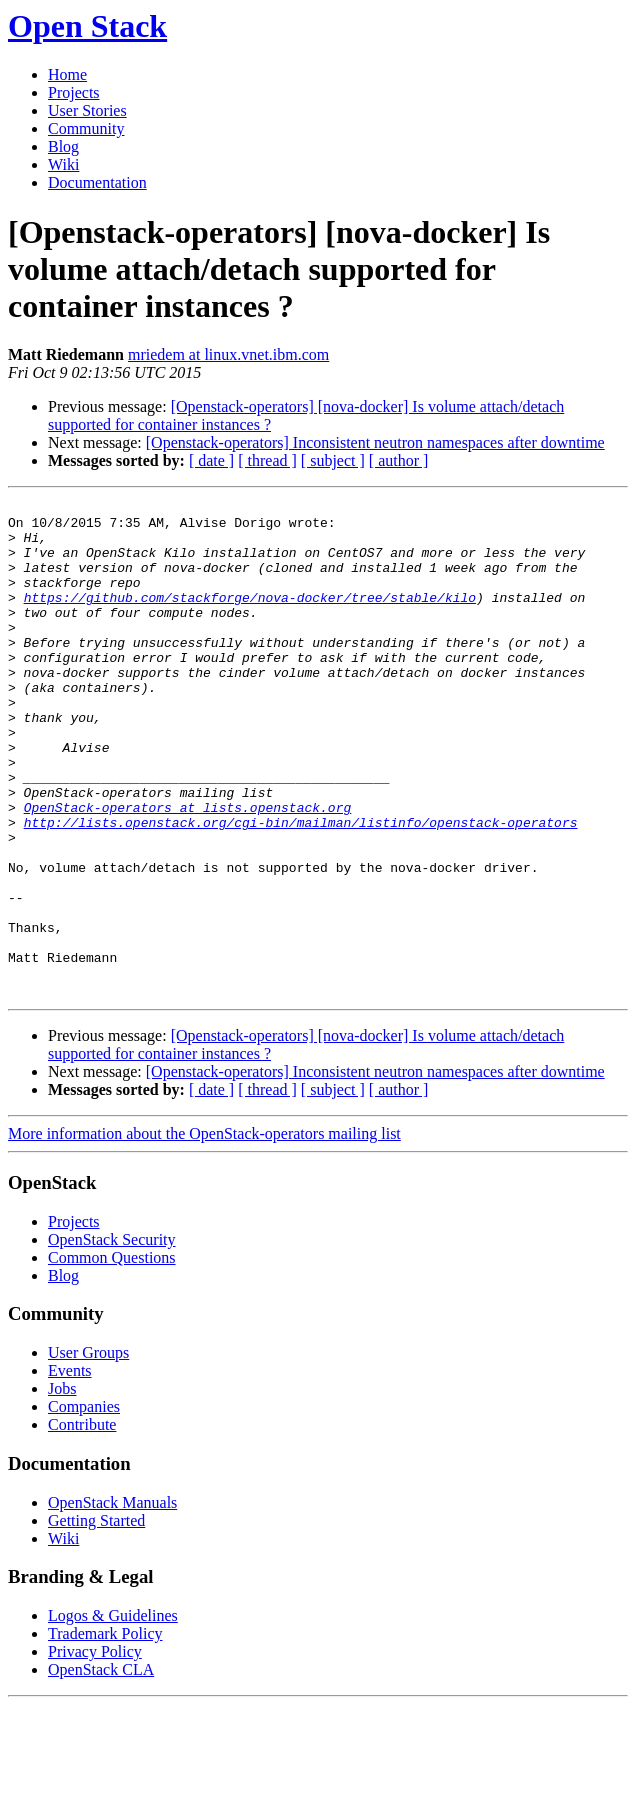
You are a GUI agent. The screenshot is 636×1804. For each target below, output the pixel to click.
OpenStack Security (112, 1338)
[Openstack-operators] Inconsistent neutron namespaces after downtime (375, 442)
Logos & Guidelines (113, 1714)
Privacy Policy (95, 1750)
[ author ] (399, 460)
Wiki (63, 164)
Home (67, 74)
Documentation (97, 182)
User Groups (88, 1451)
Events (70, 1469)
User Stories (87, 110)
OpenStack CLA (101, 1768)
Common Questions (112, 1356)
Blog (63, 146)
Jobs (62, 1487)
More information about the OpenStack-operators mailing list (204, 1232)
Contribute (82, 1523)
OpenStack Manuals (112, 1601)
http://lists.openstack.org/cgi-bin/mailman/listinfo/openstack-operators (301, 888)
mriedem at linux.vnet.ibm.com (228, 354)
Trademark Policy (105, 1732)
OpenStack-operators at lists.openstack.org (188, 870)
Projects (74, 92)
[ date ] (211, 460)
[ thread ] (267, 460)
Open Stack (87, 26)
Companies (84, 1505)
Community (86, 128)
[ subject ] (333, 460)
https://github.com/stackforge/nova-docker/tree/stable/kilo (250, 618)
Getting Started (96, 1619)
